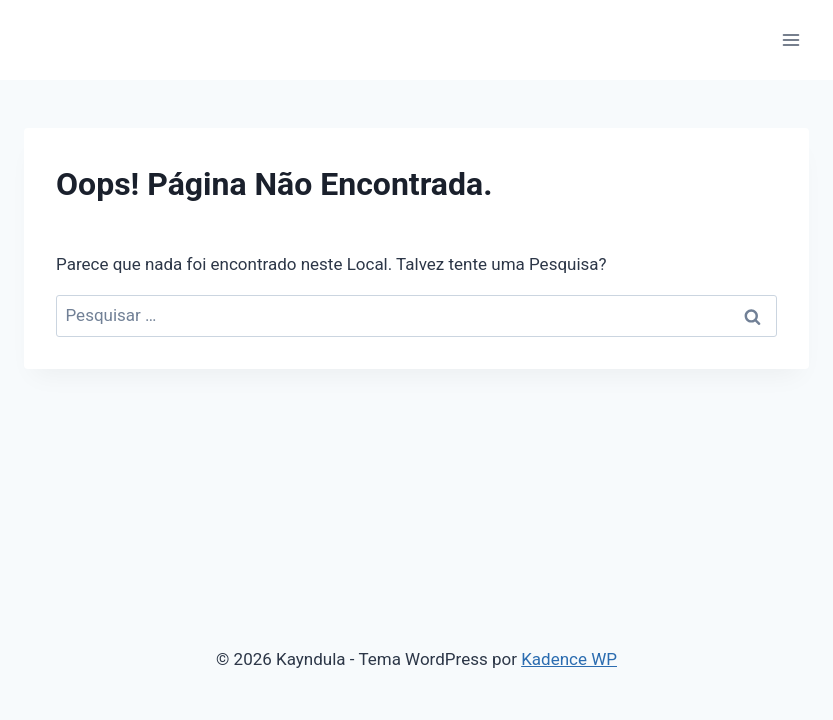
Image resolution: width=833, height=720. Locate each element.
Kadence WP (569, 659)
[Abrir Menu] (790, 39)
